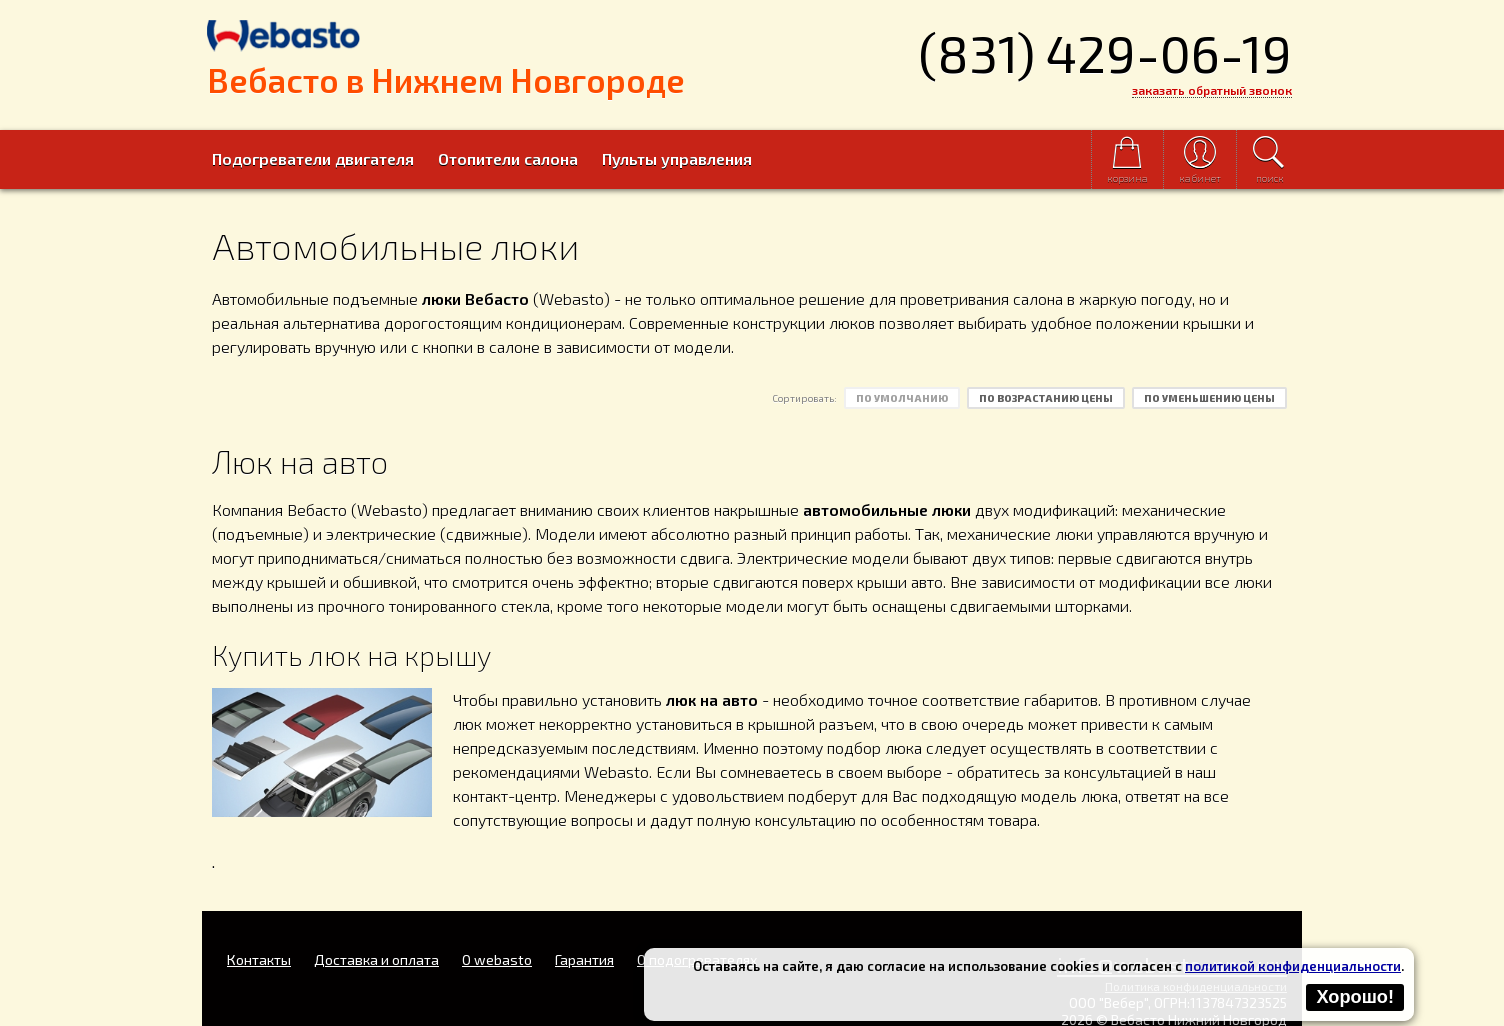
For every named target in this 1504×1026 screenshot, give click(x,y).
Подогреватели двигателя (313, 158)
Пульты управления (677, 158)
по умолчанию (902, 398)
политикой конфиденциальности (1293, 966)
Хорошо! (1355, 997)
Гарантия (584, 959)
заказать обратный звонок (1212, 90)
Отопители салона (508, 158)
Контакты (259, 959)
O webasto (497, 959)
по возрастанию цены (1046, 398)
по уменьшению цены (1209, 398)
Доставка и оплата (376, 959)
